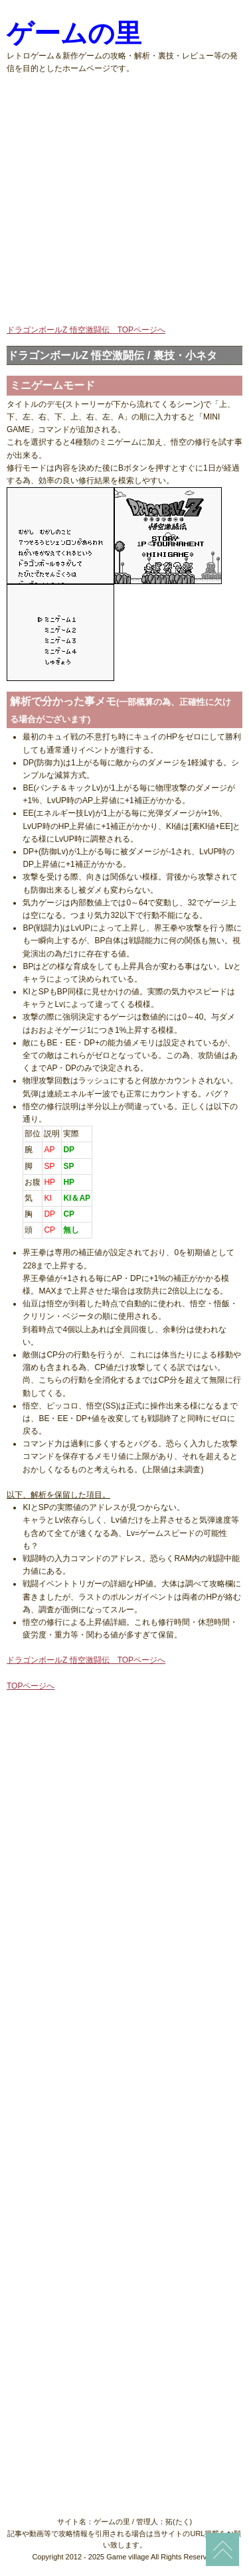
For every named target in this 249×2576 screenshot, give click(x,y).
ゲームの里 (74, 33)
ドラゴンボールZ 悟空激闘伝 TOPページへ (86, 330)
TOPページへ (30, 1686)
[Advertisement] (124, 199)
